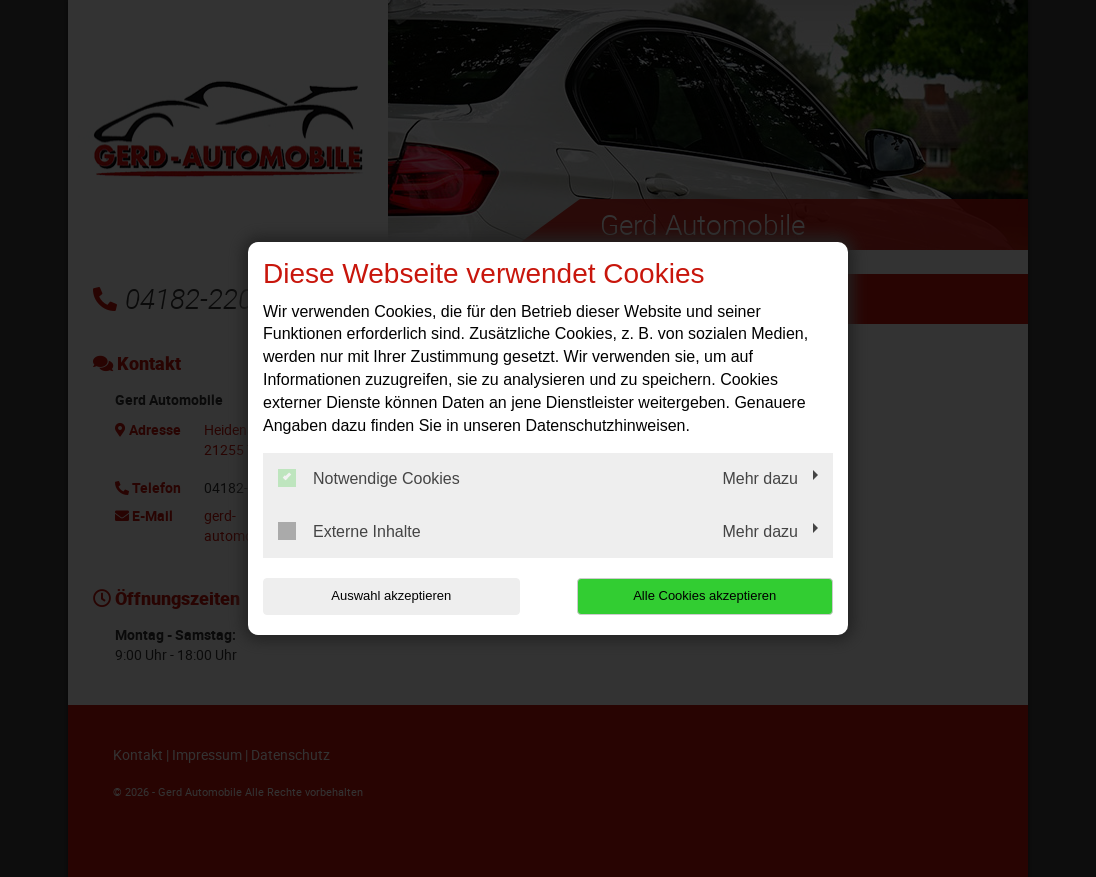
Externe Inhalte (349, 531)
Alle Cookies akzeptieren (704, 595)
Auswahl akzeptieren (391, 595)
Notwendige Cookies (369, 478)
